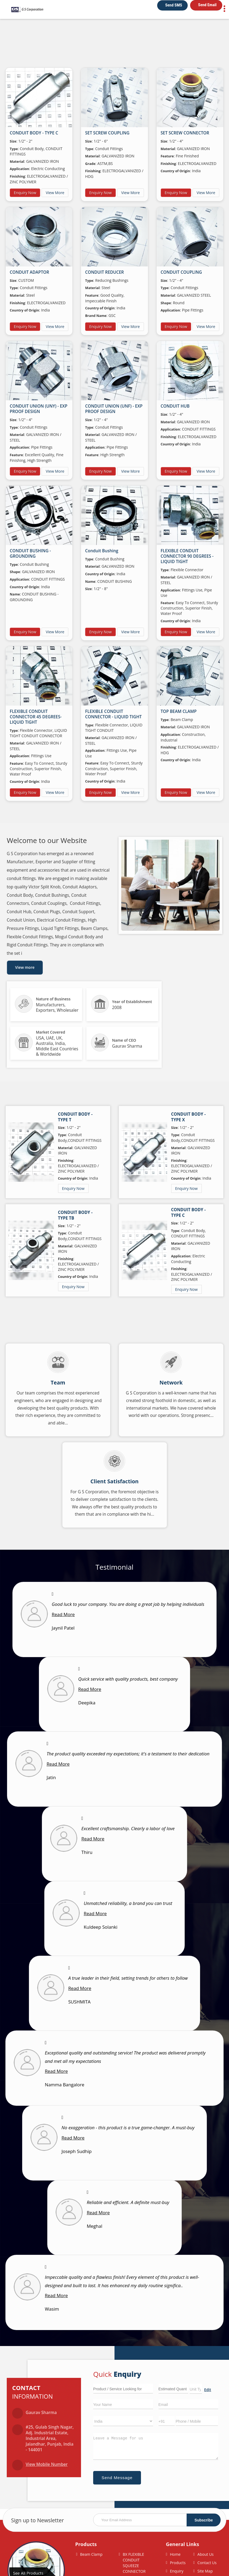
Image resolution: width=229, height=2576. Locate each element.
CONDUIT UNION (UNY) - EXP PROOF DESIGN (38, 408)
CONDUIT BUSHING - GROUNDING (30, 553)
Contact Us (207, 2562)
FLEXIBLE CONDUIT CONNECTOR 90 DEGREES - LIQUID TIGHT (187, 556)
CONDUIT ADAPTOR (29, 272)
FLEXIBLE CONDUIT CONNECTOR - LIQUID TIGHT (113, 714)
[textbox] (196, 2389)
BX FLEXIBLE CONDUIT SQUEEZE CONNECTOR (134, 2563)
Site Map (205, 2571)
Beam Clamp (91, 2554)
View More (55, 192)
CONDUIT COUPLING (181, 272)
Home (175, 2554)
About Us (205, 2554)
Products (86, 2544)
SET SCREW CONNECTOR (185, 133)
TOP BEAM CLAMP (179, 711)
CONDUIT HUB (175, 406)
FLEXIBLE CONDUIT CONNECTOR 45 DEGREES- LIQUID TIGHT (36, 717)
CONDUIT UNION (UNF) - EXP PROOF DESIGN (113, 408)
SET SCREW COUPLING (107, 133)
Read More (63, 1614)
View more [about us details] (25, 967)
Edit (207, 2389)
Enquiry (176, 2571)
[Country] (123, 2421)
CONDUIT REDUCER (104, 272)
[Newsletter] (157, 2520)
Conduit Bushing (101, 551)
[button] (47, 2464)
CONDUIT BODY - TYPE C (34, 133)
